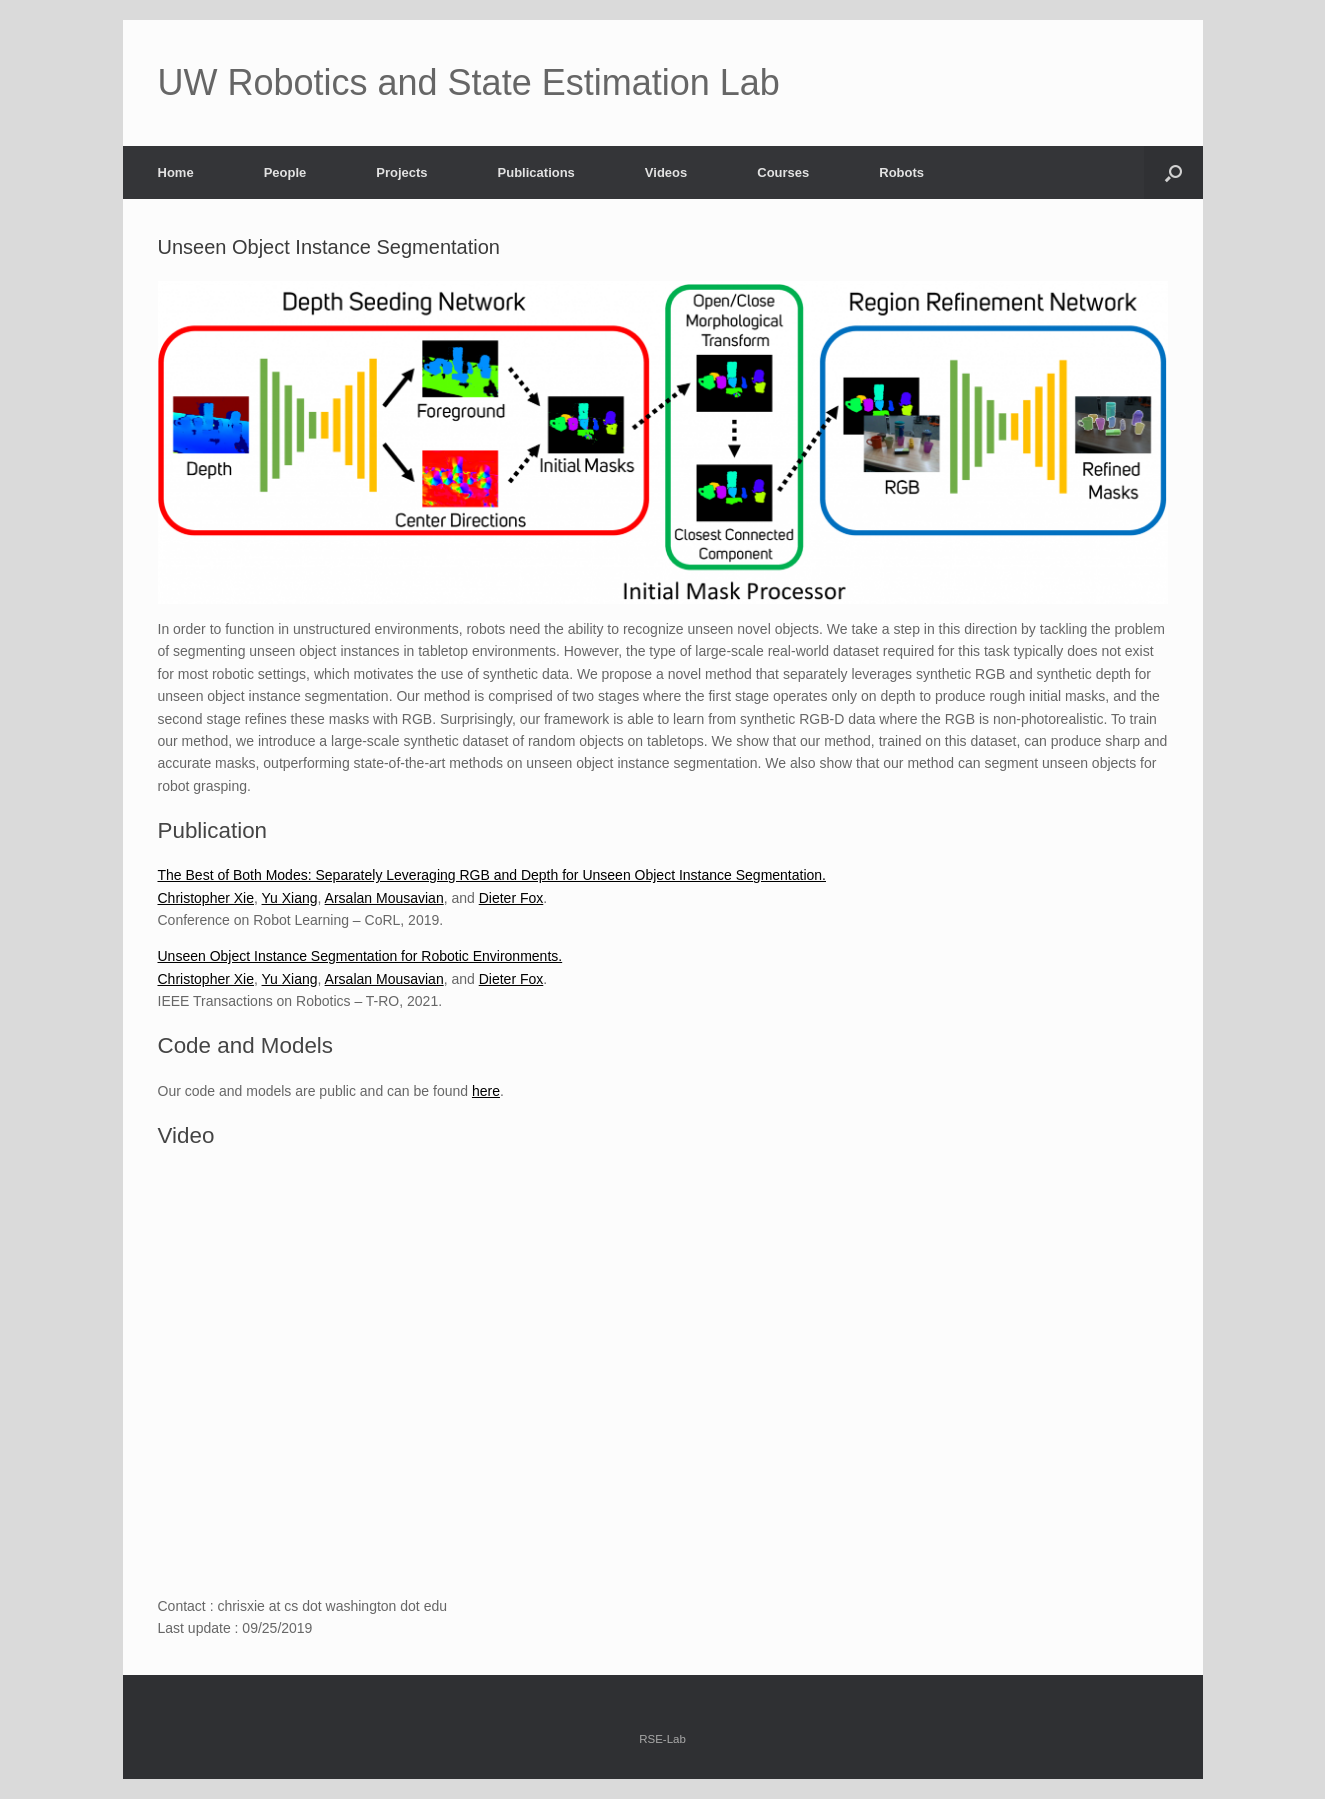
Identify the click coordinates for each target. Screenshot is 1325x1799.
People (285, 172)
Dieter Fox (511, 898)
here (486, 1091)
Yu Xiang (290, 898)
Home (176, 172)
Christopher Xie (206, 898)
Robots (901, 172)
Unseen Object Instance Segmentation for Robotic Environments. (360, 956)
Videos (666, 172)
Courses (783, 172)
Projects (401, 172)
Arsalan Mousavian (384, 898)
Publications (536, 172)
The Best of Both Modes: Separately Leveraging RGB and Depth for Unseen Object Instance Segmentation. (492, 875)
